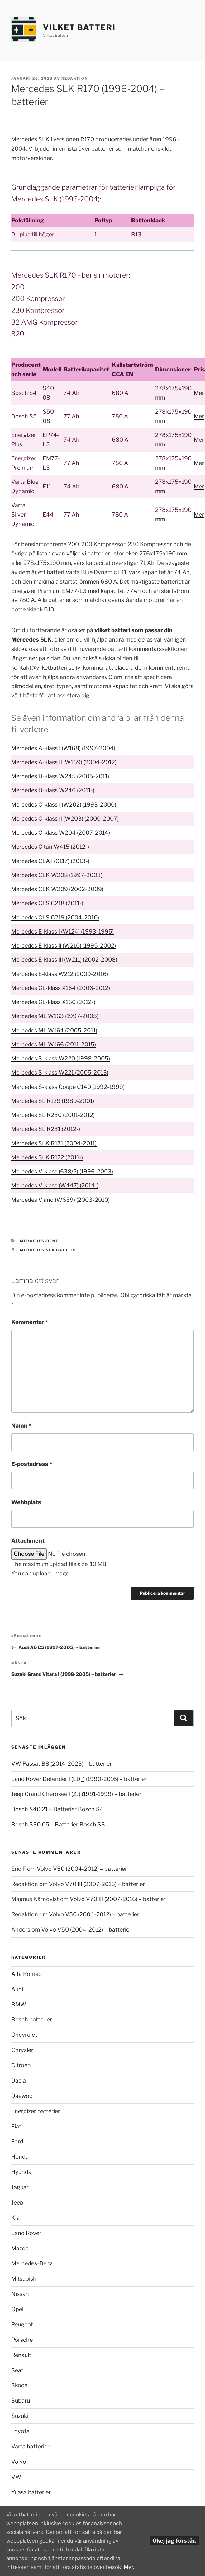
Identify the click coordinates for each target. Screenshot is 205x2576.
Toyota (20, 2431)
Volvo (18, 2461)
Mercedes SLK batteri (48, 1250)
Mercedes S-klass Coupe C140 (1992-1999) (68, 1087)
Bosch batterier (31, 2019)
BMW (18, 2004)
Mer (199, 393)
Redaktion (74, 78)
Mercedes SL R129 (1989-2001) (52, 1101)
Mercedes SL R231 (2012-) (45, 1129)
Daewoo (22, 2096)
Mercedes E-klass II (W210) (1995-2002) (63, 945)
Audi (17, 1989)
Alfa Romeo (26, 1974)
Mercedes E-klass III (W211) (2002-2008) (64, 959)
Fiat (16, 2126)
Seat (17, 2370)
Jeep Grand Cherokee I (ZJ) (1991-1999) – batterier (76, 1794)
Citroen (21, 2065)
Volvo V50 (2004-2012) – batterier (82, 1868)
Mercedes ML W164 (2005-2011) (54, 1030)
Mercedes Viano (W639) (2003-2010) (60, 1199)
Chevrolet (24, 2034)
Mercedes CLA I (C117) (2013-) (50, 861)
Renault (21, 2355)
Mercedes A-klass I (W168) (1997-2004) (63, 748)
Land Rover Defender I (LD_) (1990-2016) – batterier (79, 1779)
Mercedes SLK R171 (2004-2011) (54, 1143)
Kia (15, 2218)
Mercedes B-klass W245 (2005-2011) (60, 776)
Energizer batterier (35, 2111)
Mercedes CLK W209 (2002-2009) (57, 889)
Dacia (18, 2080)
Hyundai (22, 2172)
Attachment (28, 1540)
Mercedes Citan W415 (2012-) (50, 846)
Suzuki (19, 2416)
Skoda (19, 2385)
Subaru (20, 2400)
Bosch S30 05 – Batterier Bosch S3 (58, 1824)
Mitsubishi (24, 2278)
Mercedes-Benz (39, 1241)
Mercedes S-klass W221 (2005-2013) (59, 1072)
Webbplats (26, 1502)
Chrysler (22, 2050)
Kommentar (29, 1322)
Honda (20, 2156)
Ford (17, 2141)
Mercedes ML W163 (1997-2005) (54, 1016)
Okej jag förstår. (174, 2534)
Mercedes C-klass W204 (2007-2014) (60, 832)
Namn (21, 1425)
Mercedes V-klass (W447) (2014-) (54, 1185)
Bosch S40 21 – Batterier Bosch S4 (57, 1809)
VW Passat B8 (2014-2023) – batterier (61, 1763)
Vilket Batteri (79, 27)
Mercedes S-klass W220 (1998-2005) (60, 1058)
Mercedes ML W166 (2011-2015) (53, 1044)
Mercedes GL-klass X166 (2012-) (53, 1002)
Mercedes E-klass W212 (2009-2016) (59, 974)
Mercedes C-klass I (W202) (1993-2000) (63, 804)
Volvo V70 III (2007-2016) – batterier (97, 1884)
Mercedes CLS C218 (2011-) (47, 903)
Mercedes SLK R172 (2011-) (47, 1157)
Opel (17, 2309)
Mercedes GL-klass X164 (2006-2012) (60, 988)
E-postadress (31, 1464)
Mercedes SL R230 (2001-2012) (53, 1115)
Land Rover (26, 2233)
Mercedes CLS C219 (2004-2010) (55, 917)
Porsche (22, 2339)
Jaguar (20, 2187)
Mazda (20, 2248)
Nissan (20, 2294)
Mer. (11, 2566)
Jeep (17, 2202)
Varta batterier (30, 2446)
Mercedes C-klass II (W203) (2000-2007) (65, 818)
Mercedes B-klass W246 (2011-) (52, 790)
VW (16, 2477)
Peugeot (22, 2324)
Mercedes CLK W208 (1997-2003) (56, 875)
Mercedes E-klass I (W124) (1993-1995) (62, 931)
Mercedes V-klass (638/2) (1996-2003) (62, 1171)
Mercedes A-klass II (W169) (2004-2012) (64, 762)
